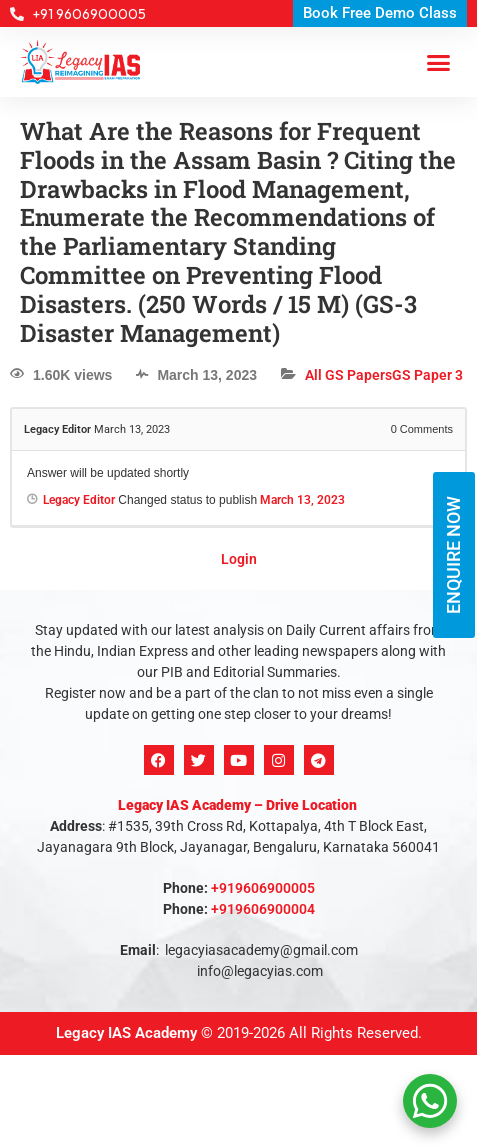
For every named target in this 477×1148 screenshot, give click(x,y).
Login (239, 559)
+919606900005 (263, 888)
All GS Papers (348, 375)
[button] (439, 62)
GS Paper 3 (427, 375)
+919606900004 (263, 909)
